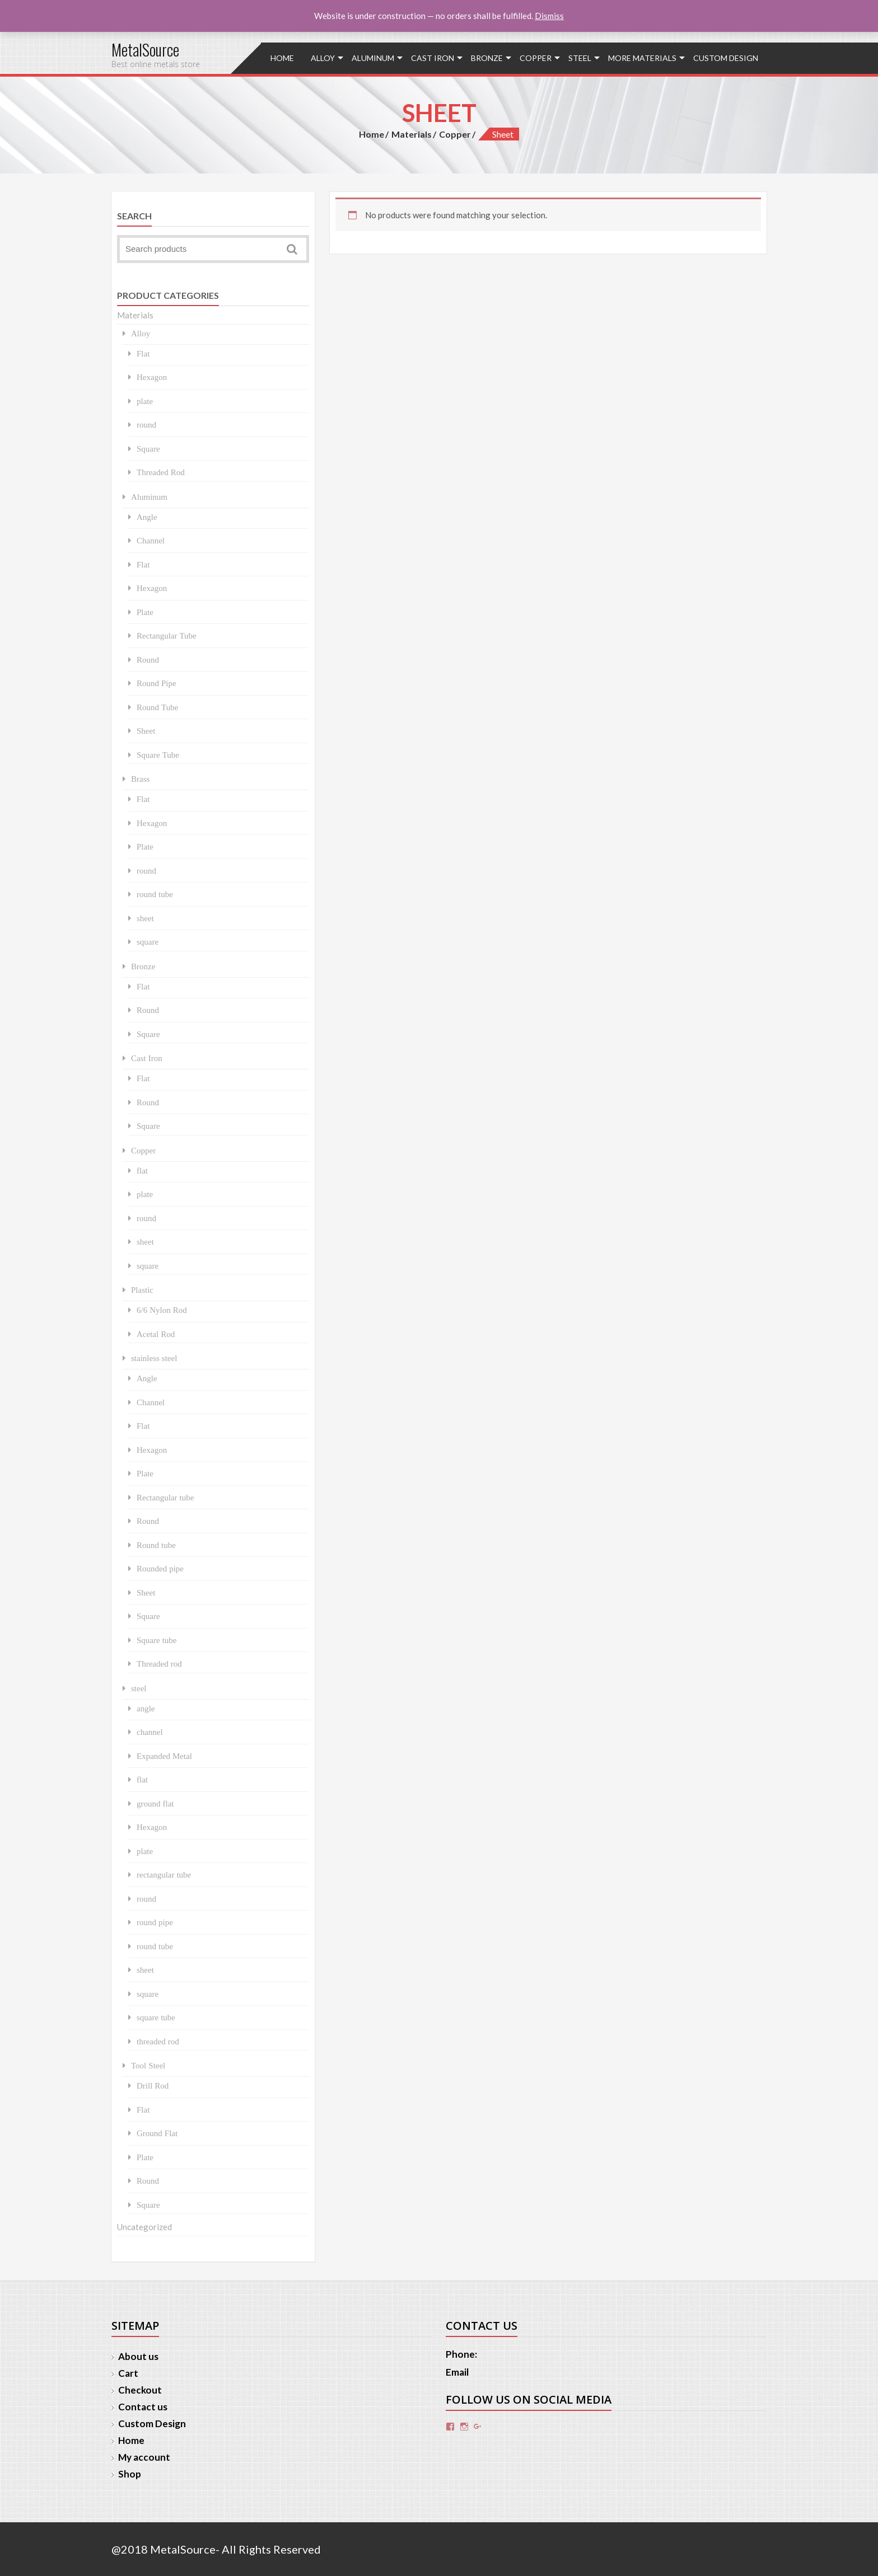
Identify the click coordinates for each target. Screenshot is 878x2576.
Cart (128, 2373)
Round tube (156, 1545)
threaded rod (158, 2041)
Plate (145, 612)
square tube (156, 2017)
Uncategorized (144, 2227)
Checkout (140, 2390)
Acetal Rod (156, 1334)
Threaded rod (159, 1663)
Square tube (156, 1640)
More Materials (642, 58)
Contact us (142, 2407)
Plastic (142, 1289)
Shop (129, 2474)
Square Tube (158, 754)
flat (142, 1170)
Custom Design (725, 58)
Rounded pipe (160, 1568)
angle (146, 1708)
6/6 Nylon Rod (162, 1310)
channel (150, 1732)
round (146, 424)
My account (144, 2457)
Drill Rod (153, 2085)
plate (145, 401)
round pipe (155, 1922)
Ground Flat (157, 2133)
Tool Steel (148, 2065)
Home (282, 58)
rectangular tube (164, 1874)
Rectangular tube (165, 1497)
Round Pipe (156, 683)
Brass (140, 779)
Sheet (146, 730)
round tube (155, 894)
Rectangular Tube (167, 635)
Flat (143, 353)
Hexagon (152, 377)
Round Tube (157, 707)
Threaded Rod (161, 472)
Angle (147, 517)
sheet (145, 918)
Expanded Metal (164, 1756)
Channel (151, 540)
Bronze (487, 58)
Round (148, 659)
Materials (411, 134)
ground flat (155, 1803)
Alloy (323, 58)
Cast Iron (432, 58)
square (147, 941)
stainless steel (154, 1358)
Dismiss (549, 16)
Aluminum (373, 58)
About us (138, 2356)
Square (148, 448)
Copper (536, 58)
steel (579, 58)
